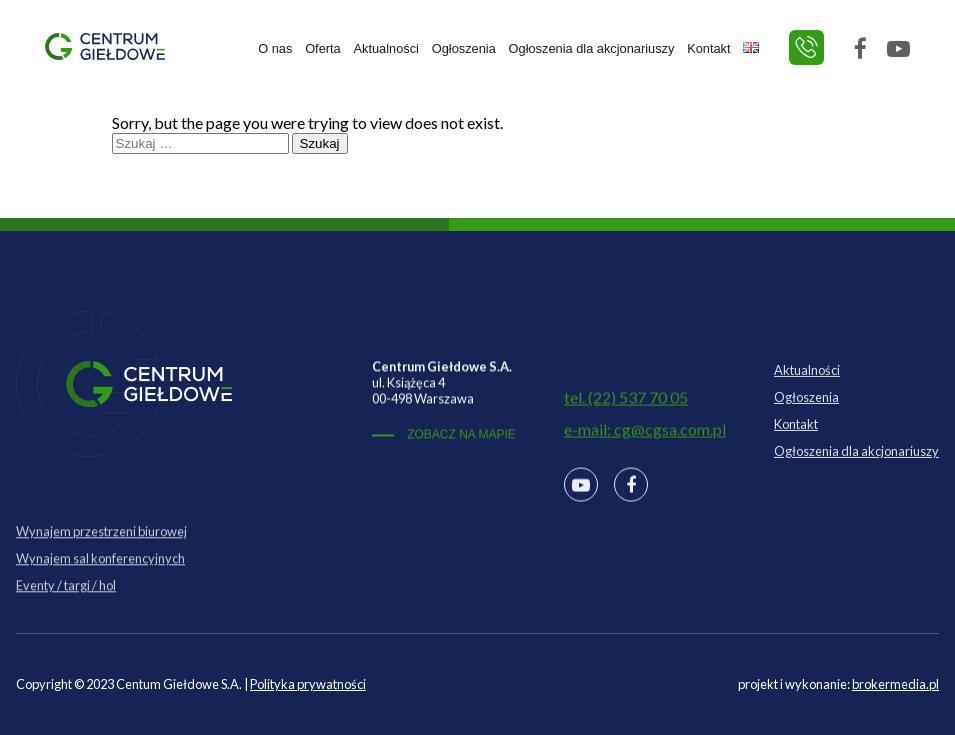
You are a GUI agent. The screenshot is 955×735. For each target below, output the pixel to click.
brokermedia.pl (895, 684)
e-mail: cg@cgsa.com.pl (645, 436)
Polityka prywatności (308, 684)
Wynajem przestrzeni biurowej (101, 548)
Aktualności (386, 48)
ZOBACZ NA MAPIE (461, 439)
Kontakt (708, 48)
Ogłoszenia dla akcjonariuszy (592, 48)
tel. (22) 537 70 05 (626, 404)
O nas (275, 48)
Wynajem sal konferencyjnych (100, 575)
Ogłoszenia (464, 48)
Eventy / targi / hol (66, 602)
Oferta (323, 48)
